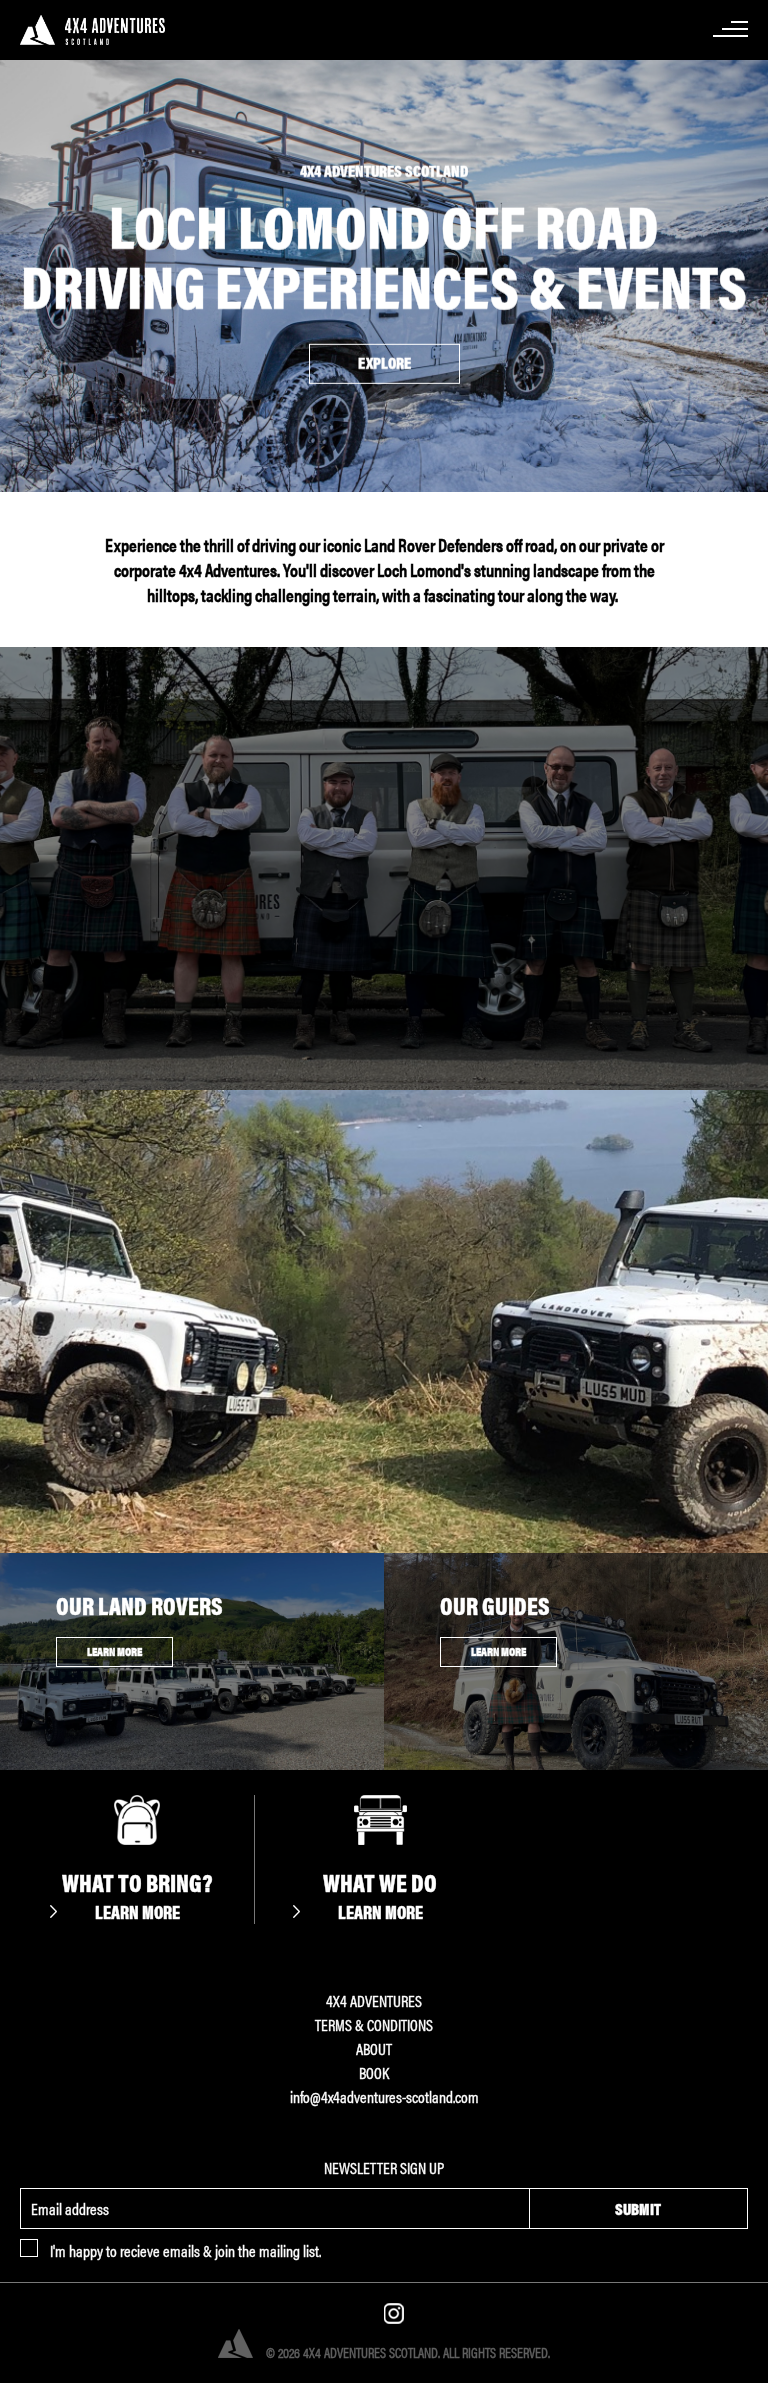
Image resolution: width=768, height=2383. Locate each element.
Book (374, 2072)
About (374, 2048)
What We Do (380, 1894)
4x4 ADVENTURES (374, 2000)
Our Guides (495, 1605)
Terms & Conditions (374, 2024)
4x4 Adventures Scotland (102, 30)
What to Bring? (137, 1894)
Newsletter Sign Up (384, 2167)
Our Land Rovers (139, 1605)
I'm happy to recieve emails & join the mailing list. (185, 2250)
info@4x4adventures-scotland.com (384, 2096)
